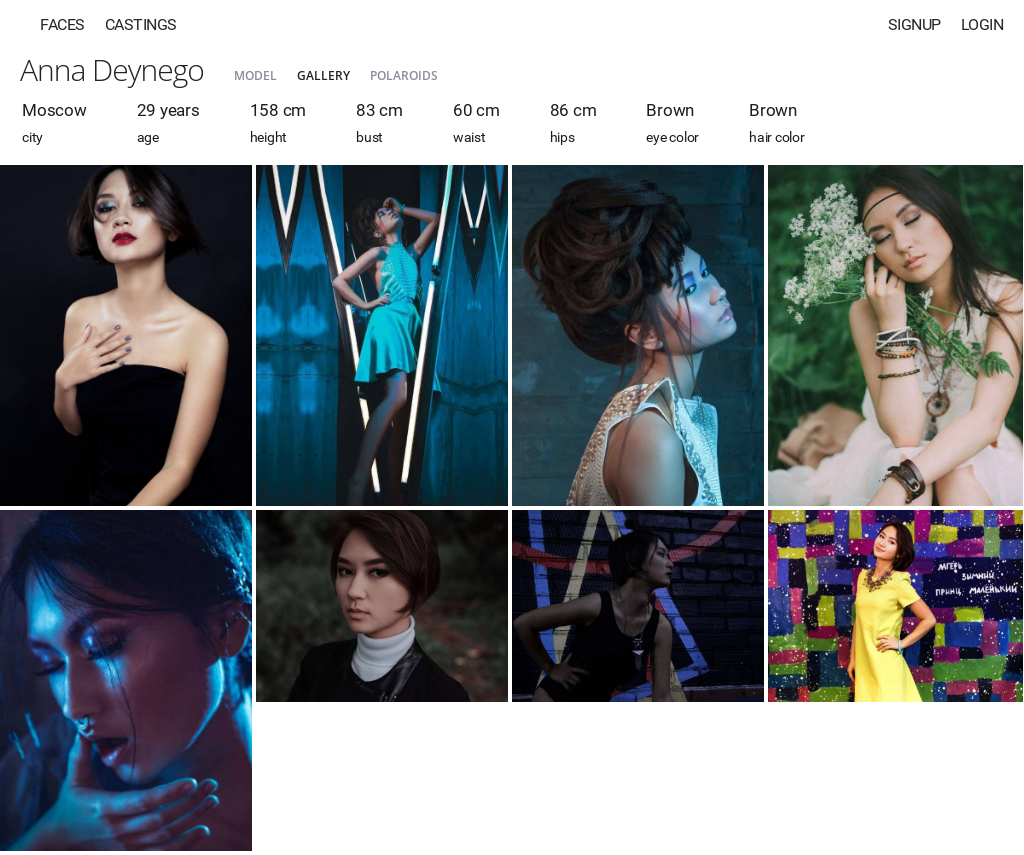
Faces (62, 24)
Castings (141, 24)
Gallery (323, 75)
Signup (914, 24)
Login (982, 24)
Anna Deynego (112, 69)
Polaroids (404, 75)
